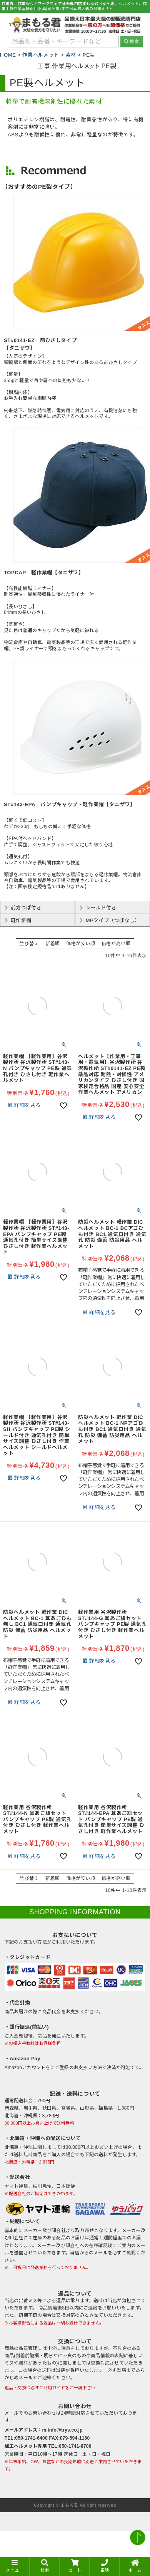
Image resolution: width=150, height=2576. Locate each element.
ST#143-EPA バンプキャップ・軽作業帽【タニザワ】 (69, 804)
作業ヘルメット (40, 55)
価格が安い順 (80, 943)
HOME (8, 55)
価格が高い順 (116, 943)
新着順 (52, 943)
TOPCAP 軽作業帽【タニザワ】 (44, 572)
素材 (71, 55)
